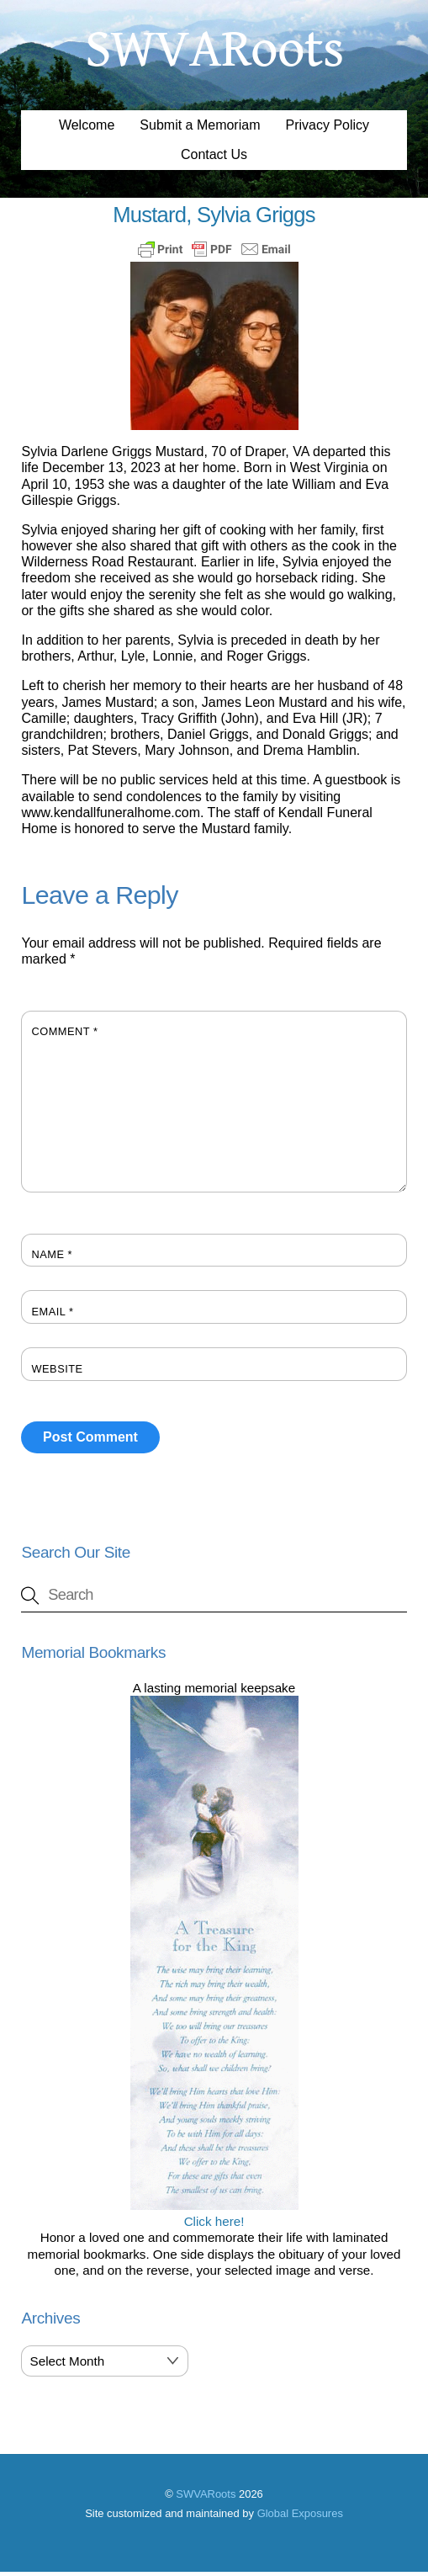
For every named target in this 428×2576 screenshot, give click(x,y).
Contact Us (214, 158)
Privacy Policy (328, 129)
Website (56, 1373)
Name (51, 1258)
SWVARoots (205, 2498)
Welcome (86, 129)
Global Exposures (300, 2517)
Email (52, 1315)
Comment (64, 1035)
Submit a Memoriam (200, 129)
